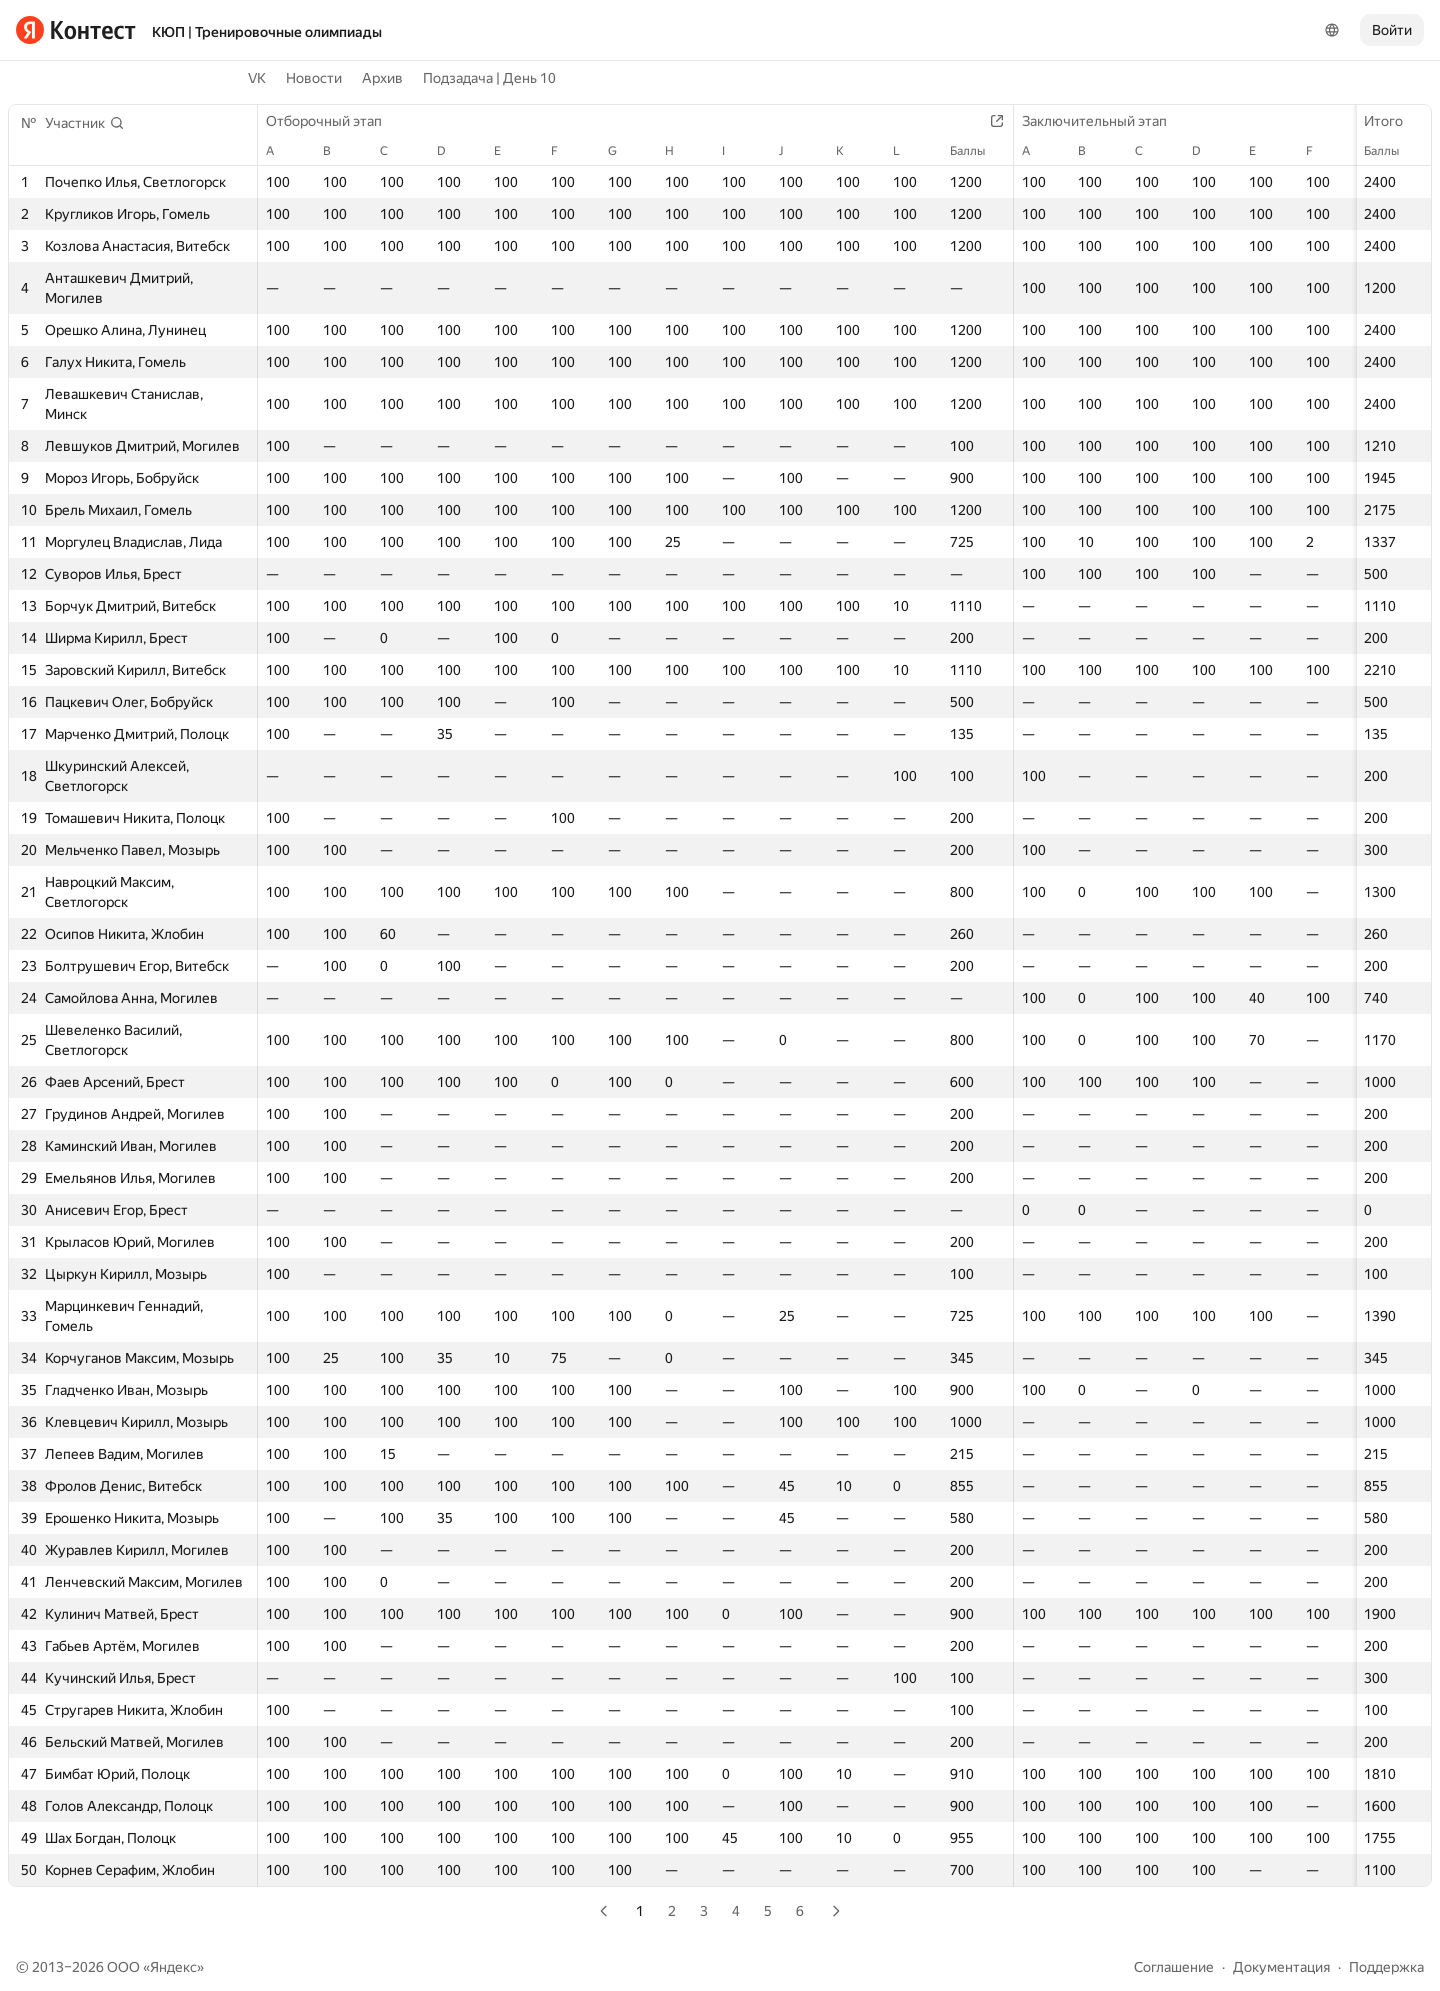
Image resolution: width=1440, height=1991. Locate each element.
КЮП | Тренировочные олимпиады (267, 32)
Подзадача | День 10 (489, 78)
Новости (314, 78)
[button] (85, 123)
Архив (382, 78)
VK (257, 78)
